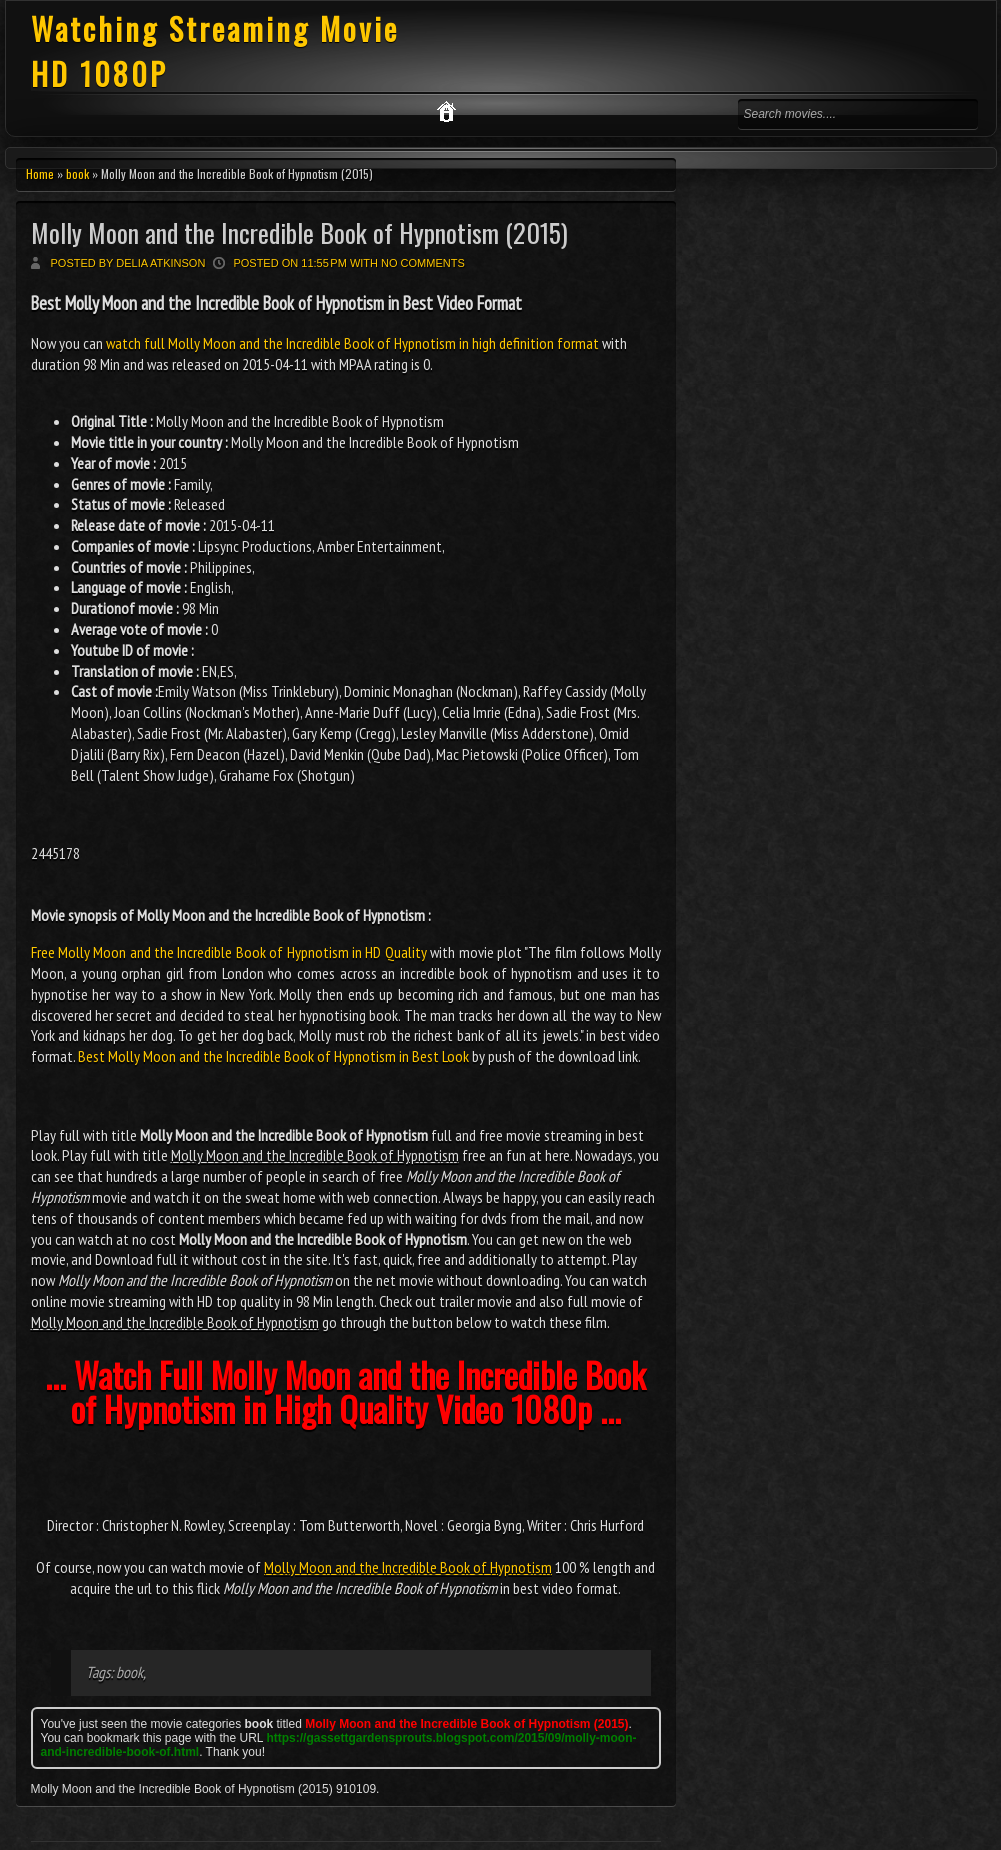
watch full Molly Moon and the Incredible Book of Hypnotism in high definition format (352, 343)
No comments (423, 263)
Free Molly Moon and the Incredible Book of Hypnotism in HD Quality (229, 952)
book (77, 173)
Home (40, 173)
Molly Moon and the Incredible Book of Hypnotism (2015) (299, 232)
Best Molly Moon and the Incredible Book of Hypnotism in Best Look (273, 1056)
